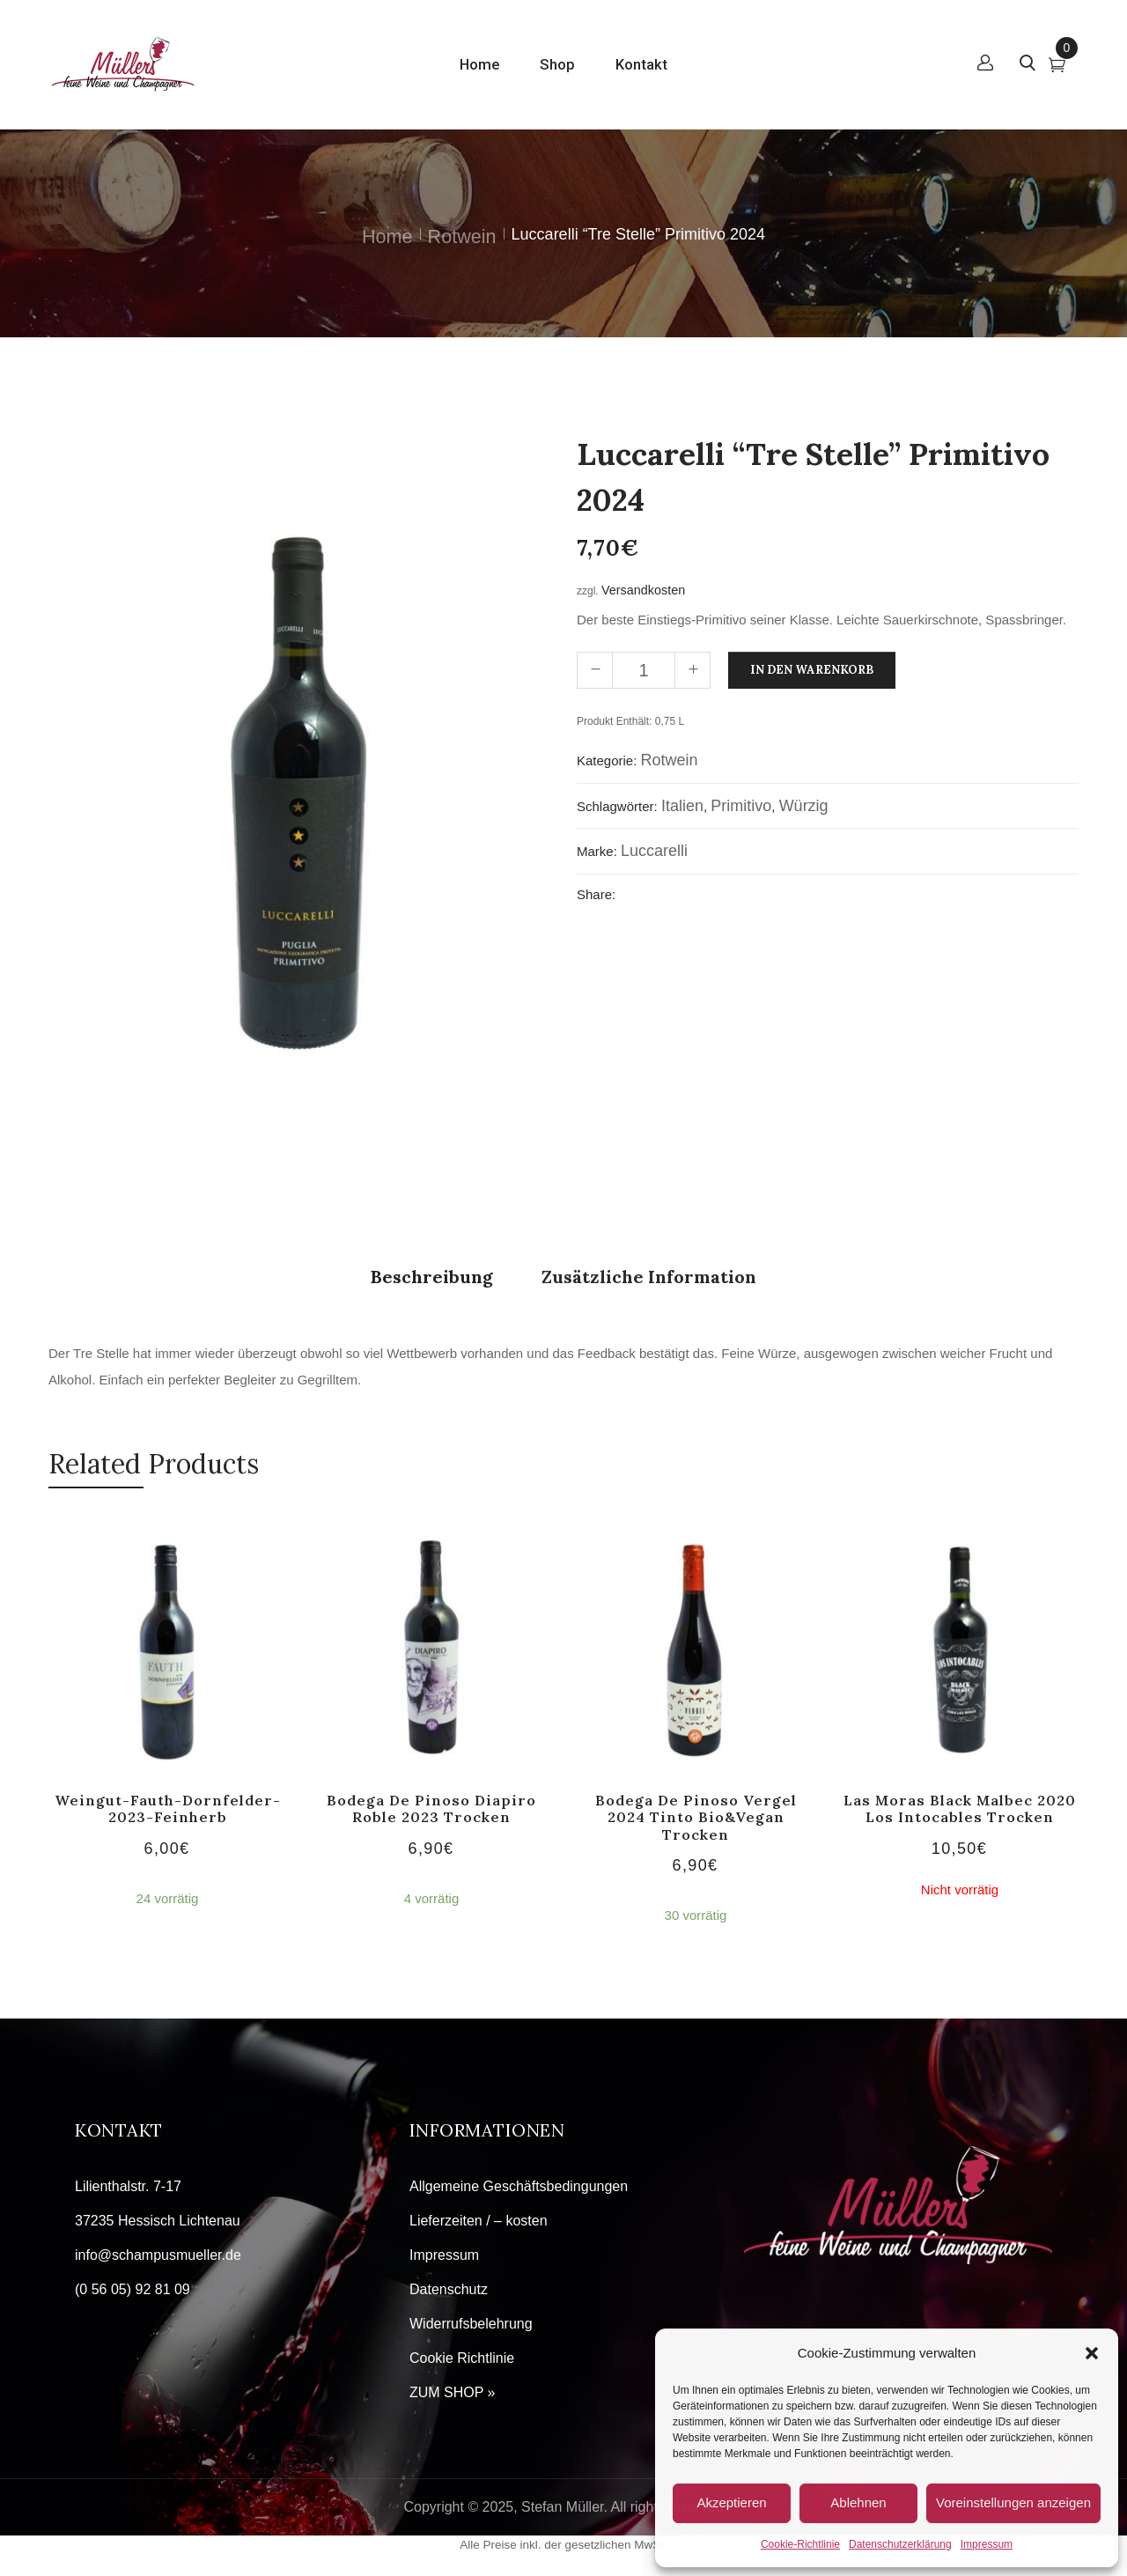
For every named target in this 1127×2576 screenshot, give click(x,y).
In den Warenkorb (811, 669)
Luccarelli (654, 851)
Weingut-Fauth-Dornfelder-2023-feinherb (168, 1808)
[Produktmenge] (644, 670)
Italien (682, 806)
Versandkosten (643, 590)
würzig (804, 806)
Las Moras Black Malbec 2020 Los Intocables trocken (959, 1808)
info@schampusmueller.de (158, 2255)
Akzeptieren (731, 2502)
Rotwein (462, 236)
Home (387, 236)
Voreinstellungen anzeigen (1013, 2502)
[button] (1092, 2353)
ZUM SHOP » (452, 2392)
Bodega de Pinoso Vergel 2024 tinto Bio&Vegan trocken (696, 1817)
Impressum (987, 2544)
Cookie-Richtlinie (800, 2544)
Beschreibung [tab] (432, 1277)
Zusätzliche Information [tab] (648, 1277)
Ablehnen (858, 2502)
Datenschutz (448, 2289)
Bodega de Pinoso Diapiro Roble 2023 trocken (431, 1808)
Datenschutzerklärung (900, 2544)
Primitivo (741, 806)
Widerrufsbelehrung (471, 2323)
